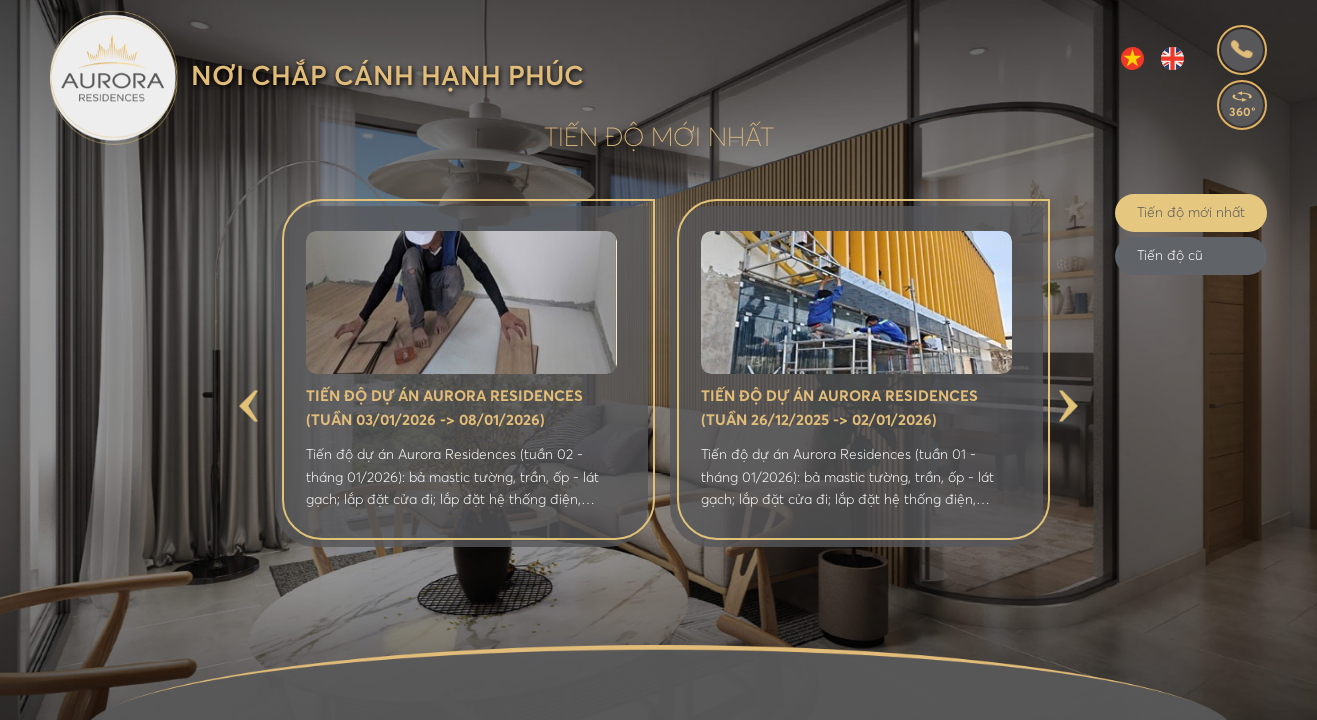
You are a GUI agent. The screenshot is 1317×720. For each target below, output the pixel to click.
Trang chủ (247, 698)
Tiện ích (633, 698)
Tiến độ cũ (1170, 256)
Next (1068, 405)
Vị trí (447, 698)
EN (1172, 58)
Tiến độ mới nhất (1191, 213)
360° (1242, 113)
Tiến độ (998, 698)
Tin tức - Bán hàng (768, 698)
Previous (248, 405)
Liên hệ (1085, 698)
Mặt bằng (535, 698)
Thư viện (905, 698)
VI (1132, 58)
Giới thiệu (358, 698)
